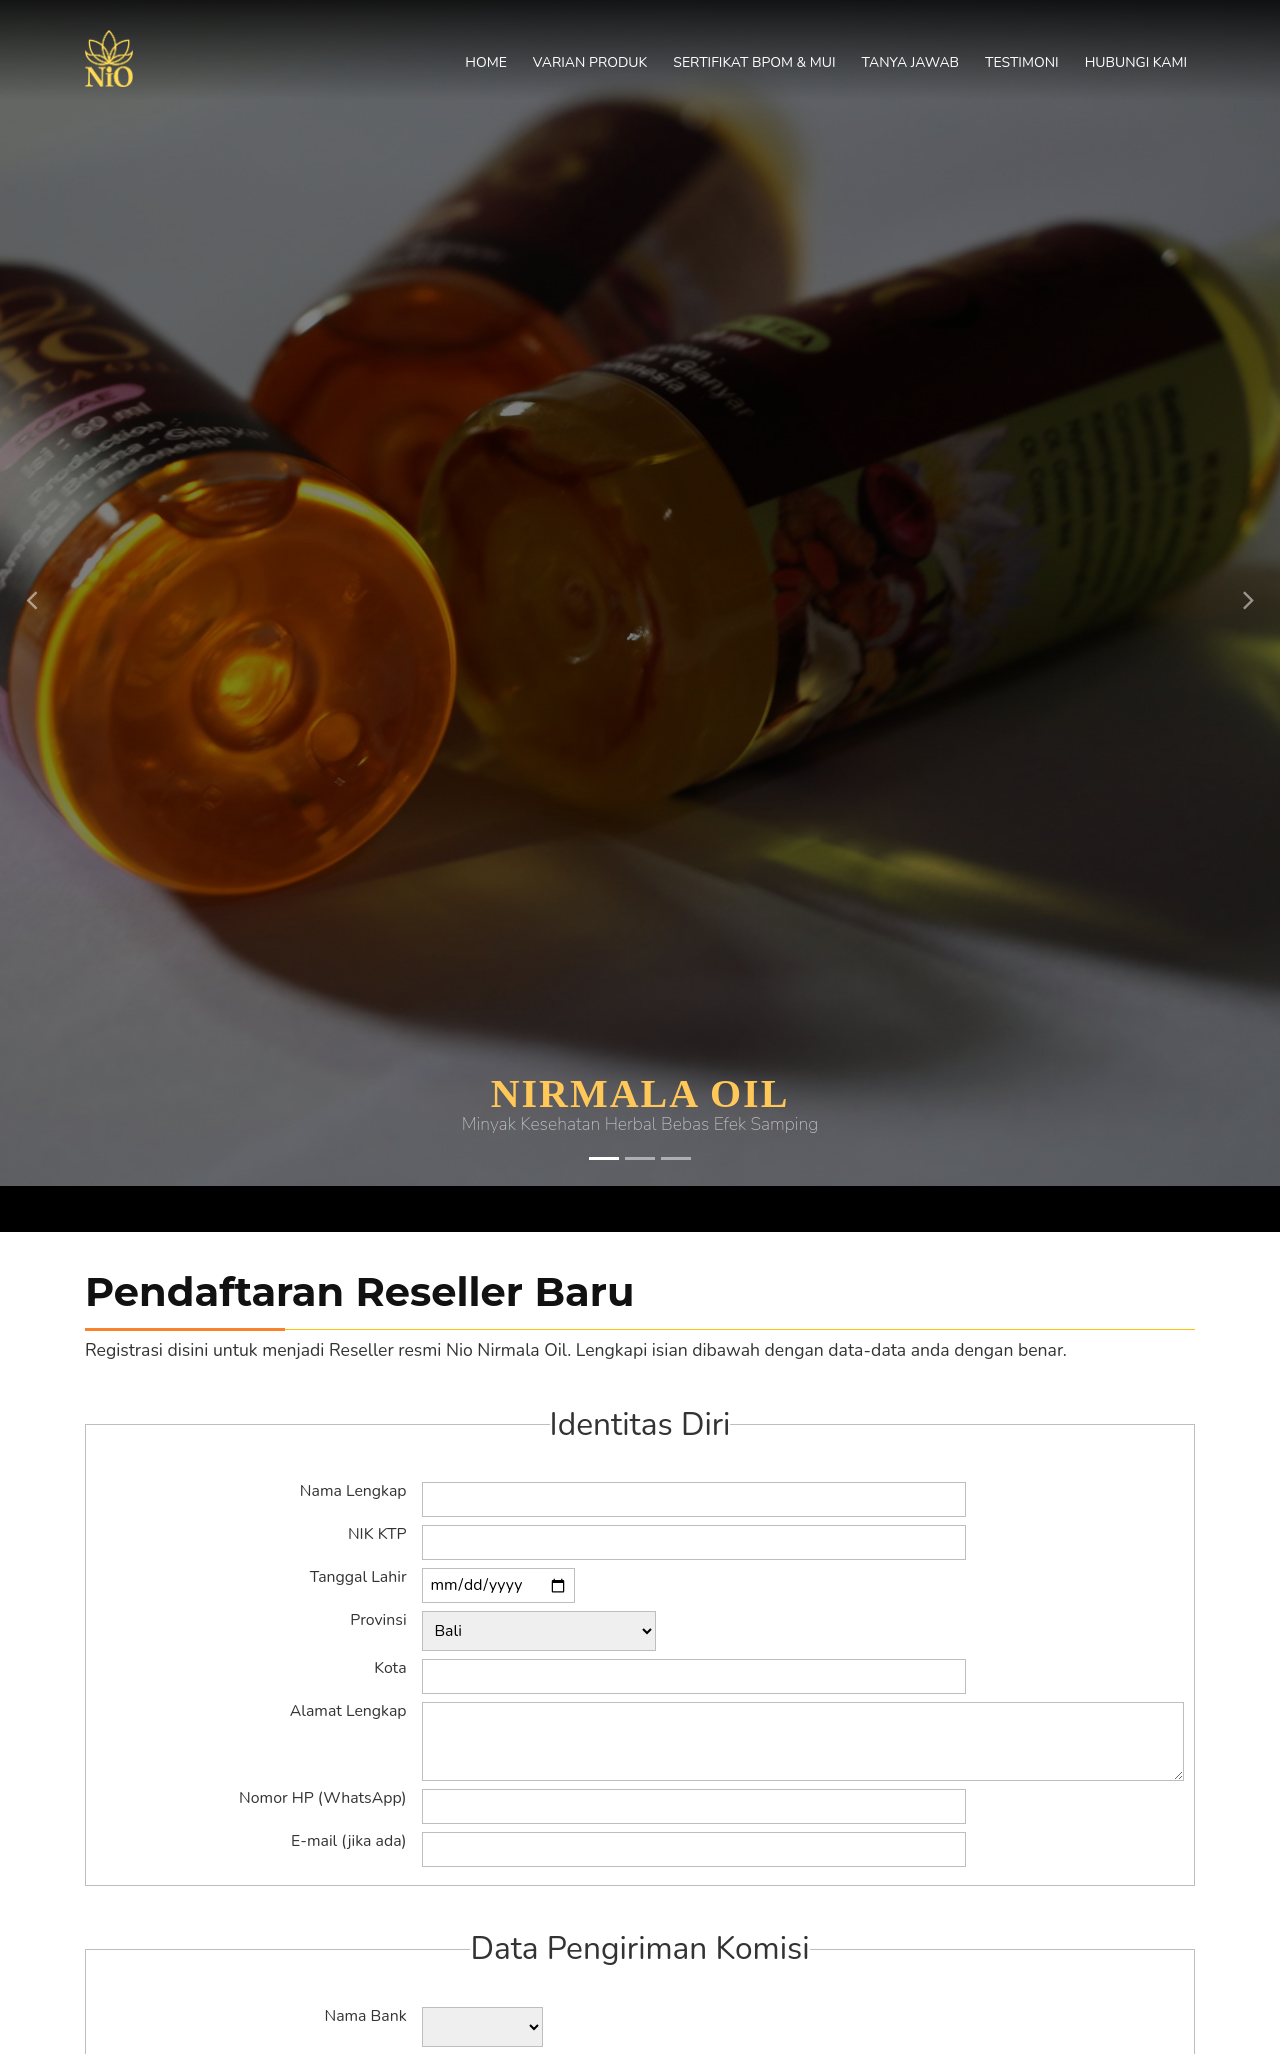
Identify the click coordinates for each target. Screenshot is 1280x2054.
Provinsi (378, 1621)
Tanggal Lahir (358, 1578)
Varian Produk (590, 62)
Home (486, 62)
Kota (390, 1669)
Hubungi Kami (1136, 62)
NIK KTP (377, 1535)
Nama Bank (365, 2017)
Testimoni (1022, 62)
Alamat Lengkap (348, 1712)
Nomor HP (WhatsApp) (322, 1799)
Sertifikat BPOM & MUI (754, 62)
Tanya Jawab (910, 62)
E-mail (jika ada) (349, 1842)
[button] (32, 578)
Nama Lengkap (353, 1492)
